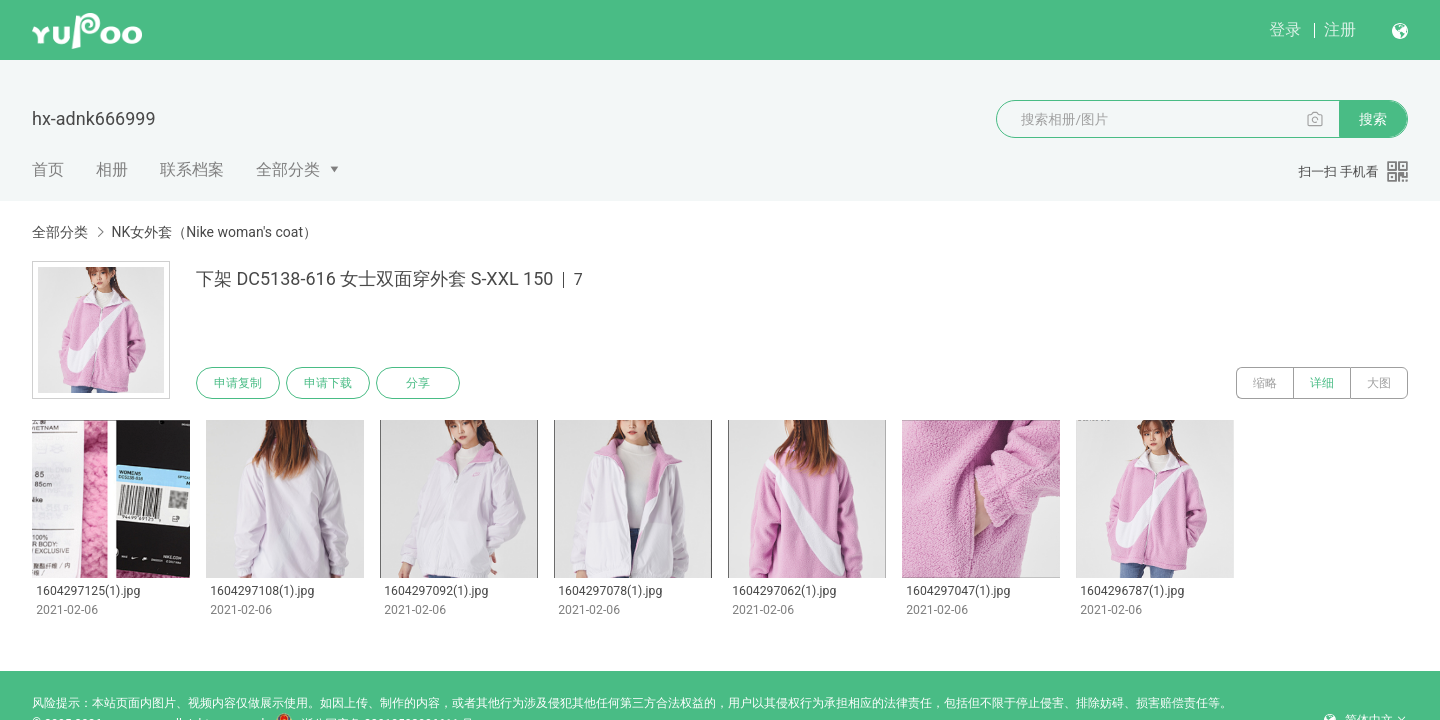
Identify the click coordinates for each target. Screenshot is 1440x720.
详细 (1322, 383)
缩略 (1265, 383)
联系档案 (192, 169)
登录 (1285, 29)
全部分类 (288, 169)
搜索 (1373, 119)
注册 (1340, 29)
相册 (112, 169)
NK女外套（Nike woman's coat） (214, 232)
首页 (48, 169)
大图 (1379, 383)
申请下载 (328, 383)
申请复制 (238, 383)
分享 (418, 383)
